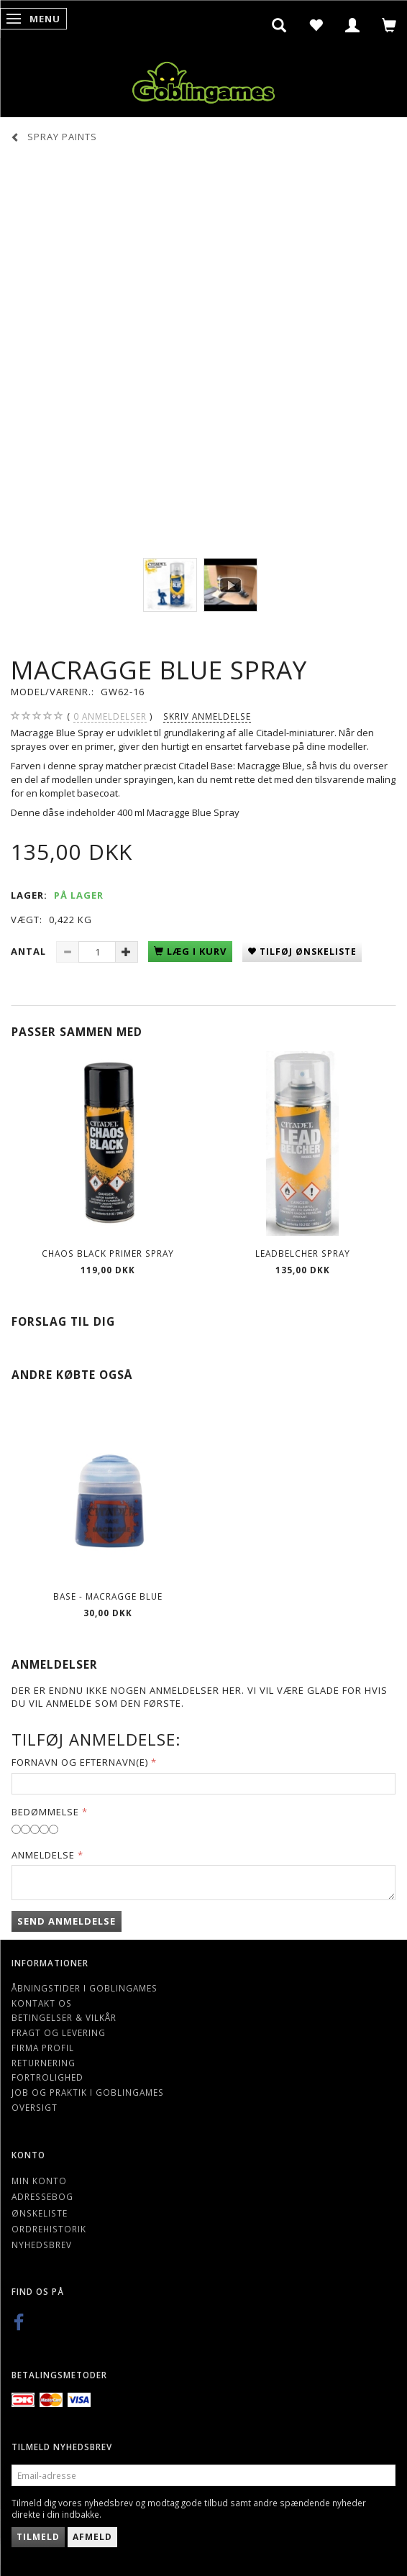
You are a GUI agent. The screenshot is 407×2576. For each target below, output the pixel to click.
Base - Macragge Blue (108, 1596)
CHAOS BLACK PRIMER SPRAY (108, 1253)
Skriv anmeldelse (207, 716)
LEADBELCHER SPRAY (302, 1253)
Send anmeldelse (66, 1921)
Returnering (44, 2062)
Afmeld (92, 2537)
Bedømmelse (45, 1811)
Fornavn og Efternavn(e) (80, 1762)
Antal (30, 951)
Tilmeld (38, 2537)
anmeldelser (110, 716)
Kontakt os (42, 2003)
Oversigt (35, 2107)
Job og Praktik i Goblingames (88, 2092)
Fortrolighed (47, 2077)
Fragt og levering (59, 2032)
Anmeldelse (43, 1854)
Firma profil (43, 2047)
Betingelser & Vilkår (64, 2017)
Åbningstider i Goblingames (84, 1988)
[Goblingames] (203, 79)
